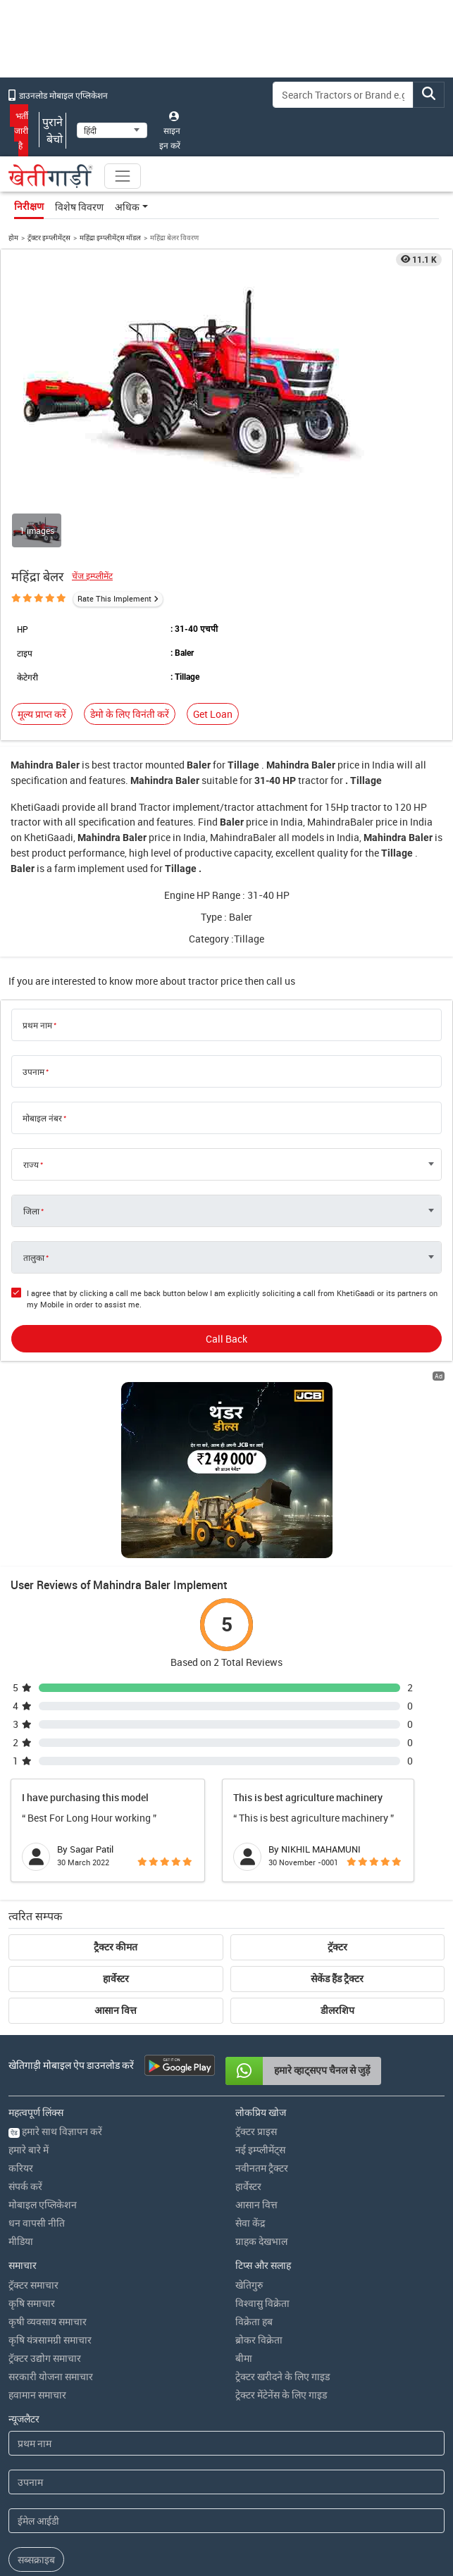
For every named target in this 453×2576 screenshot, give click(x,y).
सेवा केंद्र (250, 2222)
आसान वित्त (115, 2010)
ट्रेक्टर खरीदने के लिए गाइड (282, 2376)
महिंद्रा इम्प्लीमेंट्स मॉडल (110, 237)
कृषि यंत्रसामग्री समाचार (50, 2339)
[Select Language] (112, 130)
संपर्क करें (25, 2186)
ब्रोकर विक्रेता (259, 2339)
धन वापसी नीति (36, 2222)
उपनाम (33, 1071)
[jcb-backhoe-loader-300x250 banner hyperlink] (227, 1470)
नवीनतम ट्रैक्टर (261, 2167)
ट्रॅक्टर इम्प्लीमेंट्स (48, 237)
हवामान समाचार (37, 2394)
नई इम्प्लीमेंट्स (260, 2149)
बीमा (243, 2358)
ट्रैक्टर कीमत (115, 1947)
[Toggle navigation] (122, 176)
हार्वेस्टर (116, 1978)
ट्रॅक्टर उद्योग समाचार (44, 2358)
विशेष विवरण (79, 206)
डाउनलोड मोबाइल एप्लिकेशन (58, 95)
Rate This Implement (114, 598)
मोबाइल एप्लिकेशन (42, 2204)
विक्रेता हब (254, 2321)
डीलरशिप (337, 2010)
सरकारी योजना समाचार (50, 2376)
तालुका (33, 1257)
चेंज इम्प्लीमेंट (92, 576)
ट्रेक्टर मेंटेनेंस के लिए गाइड (281, 2394)
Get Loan (212, 714)
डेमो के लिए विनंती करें (129, 714)
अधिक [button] (127, 206)
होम (13, 237)
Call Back (226, 1338)
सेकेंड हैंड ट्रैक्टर (337, 1978)
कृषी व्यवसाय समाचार (47, 2321)
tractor (128, 764)
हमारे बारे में (28, 2149)
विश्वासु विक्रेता (262, 2303)
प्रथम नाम (37, 1025)
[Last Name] (226, 2482)
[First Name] (226, 2443)
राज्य (31, 1164)
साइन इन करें (169, 131)
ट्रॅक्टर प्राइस (256, 2131)
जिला (31, 1211)
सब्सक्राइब (36, 2559)
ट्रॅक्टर (337, 1947)
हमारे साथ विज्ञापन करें (55, 2131)
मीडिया (20, 2241)
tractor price (215, 981)
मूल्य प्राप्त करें (42, 714)
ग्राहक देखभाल (261, 2241)
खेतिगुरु (249, 2284)
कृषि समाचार (31, 2303)
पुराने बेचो (52, 130)
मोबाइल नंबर (42, 1118)
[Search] (343, 95)
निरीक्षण (29, 206)
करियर (20, 2167)
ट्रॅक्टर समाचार (33, 2284)
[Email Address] (226, 2520)
